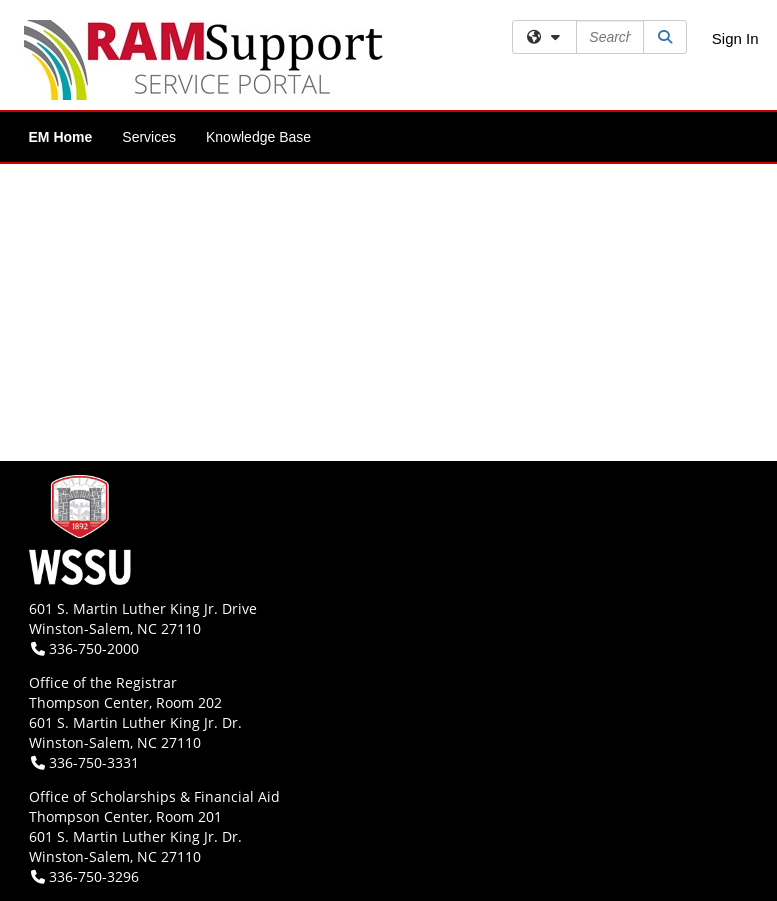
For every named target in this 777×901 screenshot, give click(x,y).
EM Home (61, 137)
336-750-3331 (85, 762)
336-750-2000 (85, 648)
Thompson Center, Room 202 (125, 702)
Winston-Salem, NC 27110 (115, 628)
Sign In (735, 38)
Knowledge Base (258, 137)
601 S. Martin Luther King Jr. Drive (143, 608)
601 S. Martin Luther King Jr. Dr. (135, 722)
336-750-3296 (85, 876)
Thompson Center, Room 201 (125, 816)
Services (149, 137)
